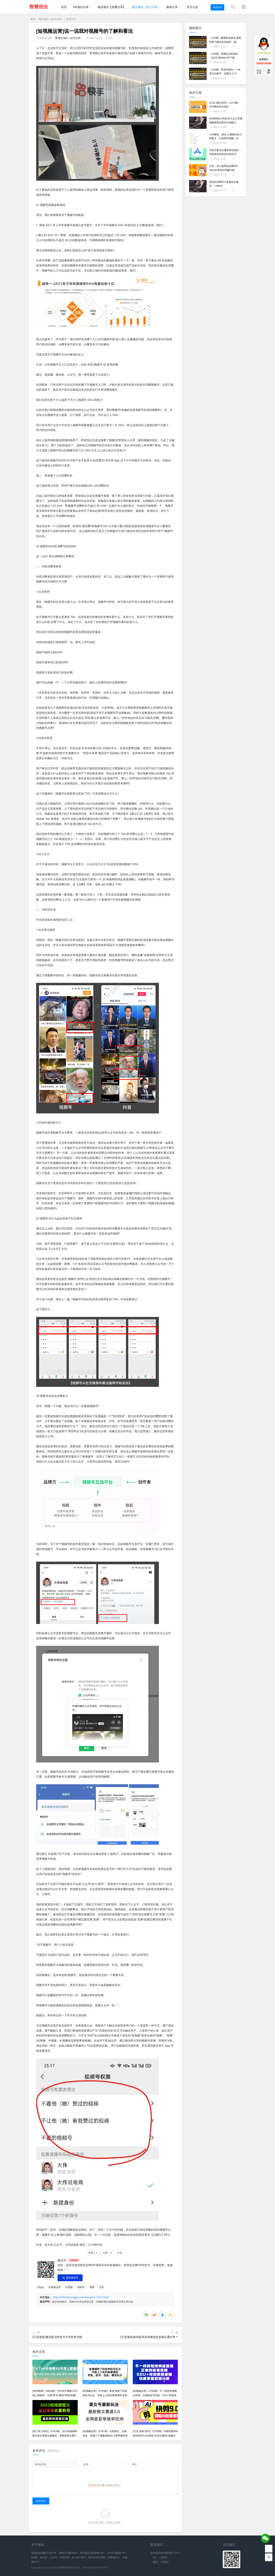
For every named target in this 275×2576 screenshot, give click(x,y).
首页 (64, 7)
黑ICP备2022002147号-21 (95, 2567)
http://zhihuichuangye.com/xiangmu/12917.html (81, 2297)
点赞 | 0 (107, 2252)
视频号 (81, 2287)
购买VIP (217, 7)
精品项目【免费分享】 (112, 7)
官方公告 (192, 7)
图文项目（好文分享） (146, 7)
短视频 (69, 2287)
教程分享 (172, 7)
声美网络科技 (64, 2567)
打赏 (119, 2252)
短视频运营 (54, 2287)
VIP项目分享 (81, 7)
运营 (101, 2287)
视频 (91, 2287)
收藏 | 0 (92, 2252)
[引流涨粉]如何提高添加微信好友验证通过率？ (149, 2337)
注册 (102, 2485)
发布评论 (41, 2501)
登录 (93, 2485)
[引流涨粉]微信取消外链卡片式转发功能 (57, 2337)
